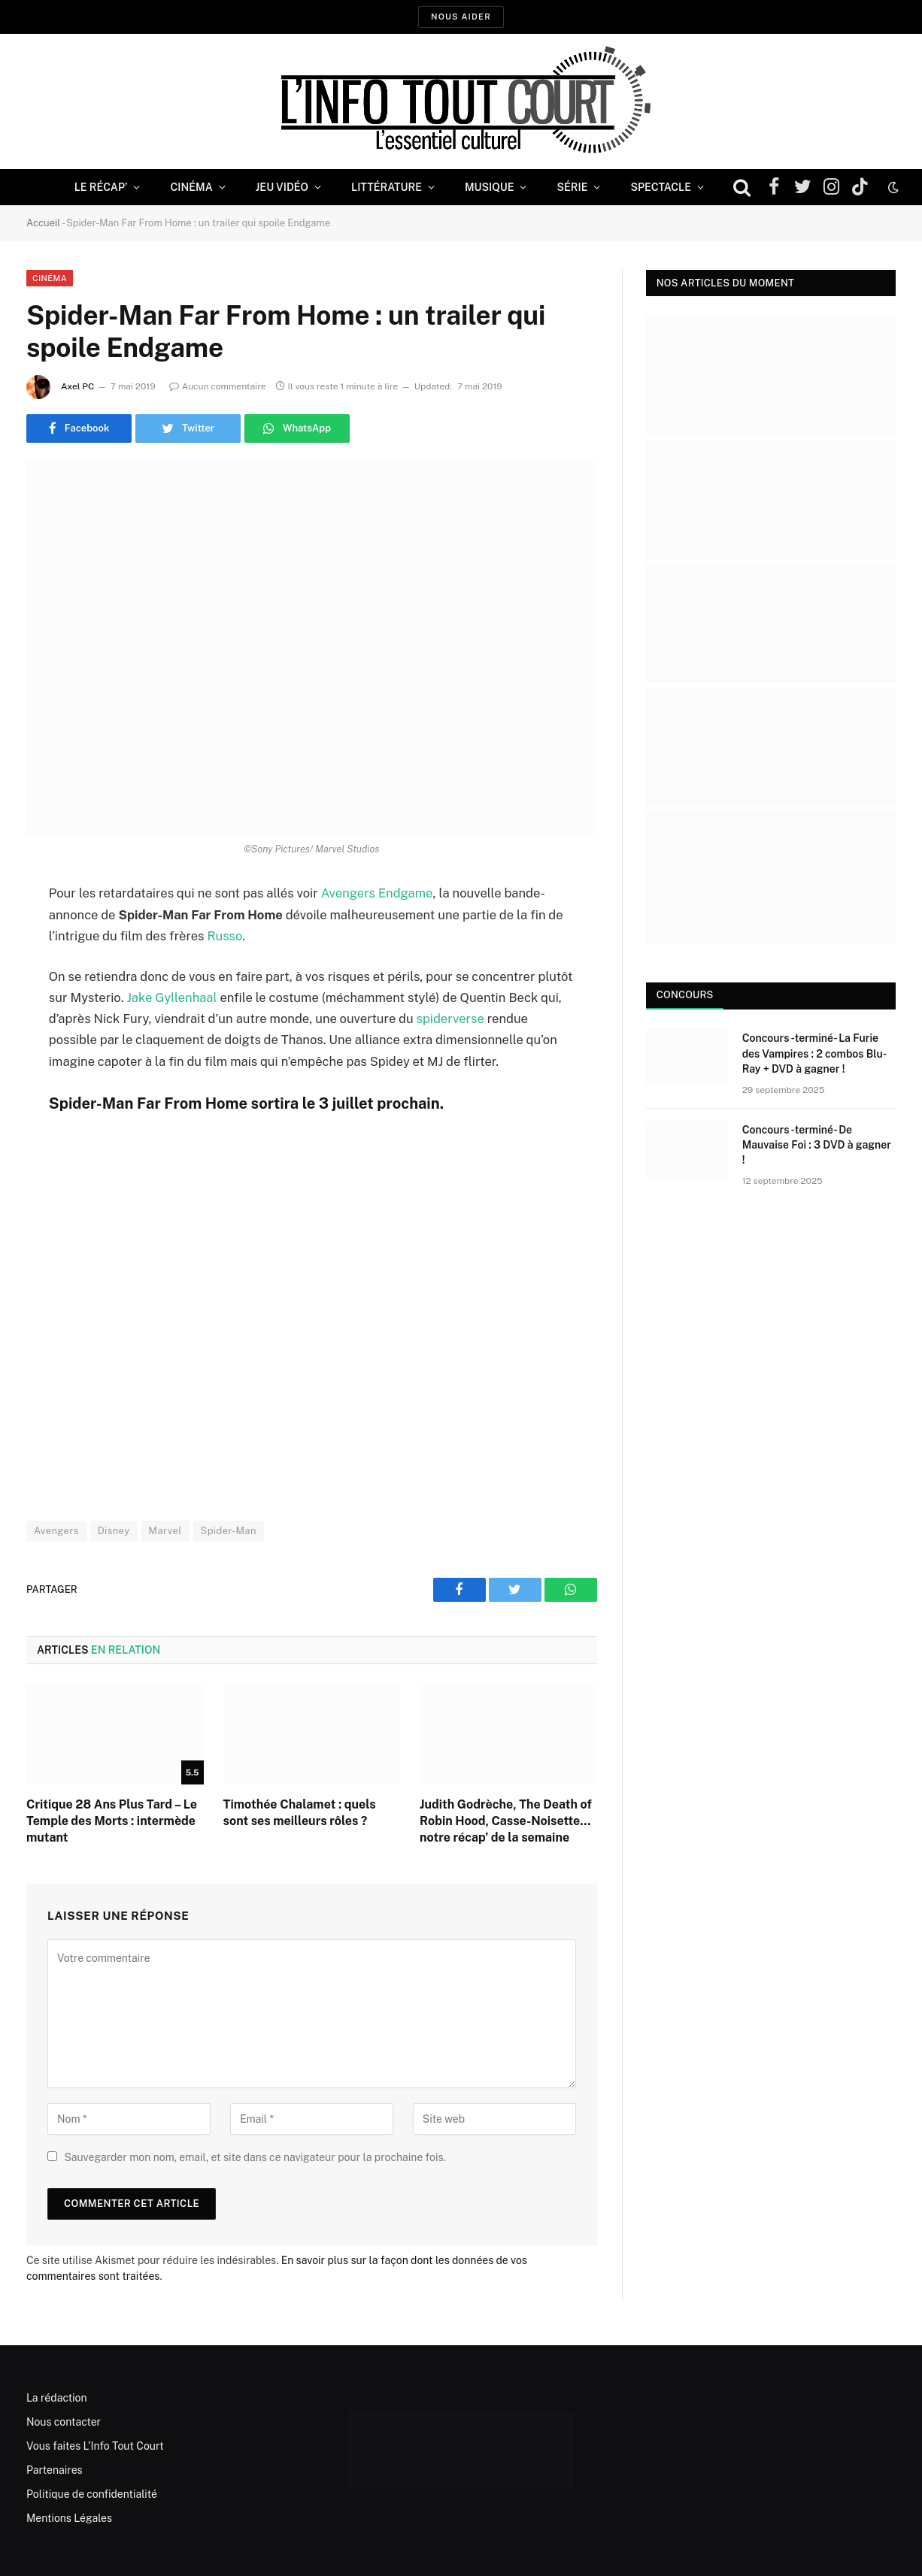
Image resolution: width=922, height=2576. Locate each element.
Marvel (165, 1530)
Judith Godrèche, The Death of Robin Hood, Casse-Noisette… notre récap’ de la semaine (506, 1821)
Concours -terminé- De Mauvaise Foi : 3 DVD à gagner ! (816, 1145)
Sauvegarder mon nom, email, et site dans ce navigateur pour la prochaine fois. (254, 2157)
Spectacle (660, 187)
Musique (489, 187)
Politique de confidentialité (91, 2494)
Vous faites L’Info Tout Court (95, 2446)
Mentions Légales (69, 2518)
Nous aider (461, 16)
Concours (685, 994)
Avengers (56, 1530)
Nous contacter (63, 2422)
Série (572, 187)
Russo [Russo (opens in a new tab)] (224, 935)
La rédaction (56, 2398)
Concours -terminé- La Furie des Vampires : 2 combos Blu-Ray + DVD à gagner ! (814, 1053)
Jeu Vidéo (282, 187)
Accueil (43, 223)
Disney (114, 1530)
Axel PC (78, 386)
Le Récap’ (101, 187)
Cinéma (191, 187)
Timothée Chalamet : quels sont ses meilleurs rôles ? (299, 1812)
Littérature (386, 187)
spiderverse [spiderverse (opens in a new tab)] (450, 1018)
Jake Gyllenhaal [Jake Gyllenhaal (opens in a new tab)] (171, 997)
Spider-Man (228, 1530)
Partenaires (54, 2470)
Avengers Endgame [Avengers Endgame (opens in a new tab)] (377, 893)
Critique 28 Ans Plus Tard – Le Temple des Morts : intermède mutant (111, 1821)
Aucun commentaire (217, 386)
